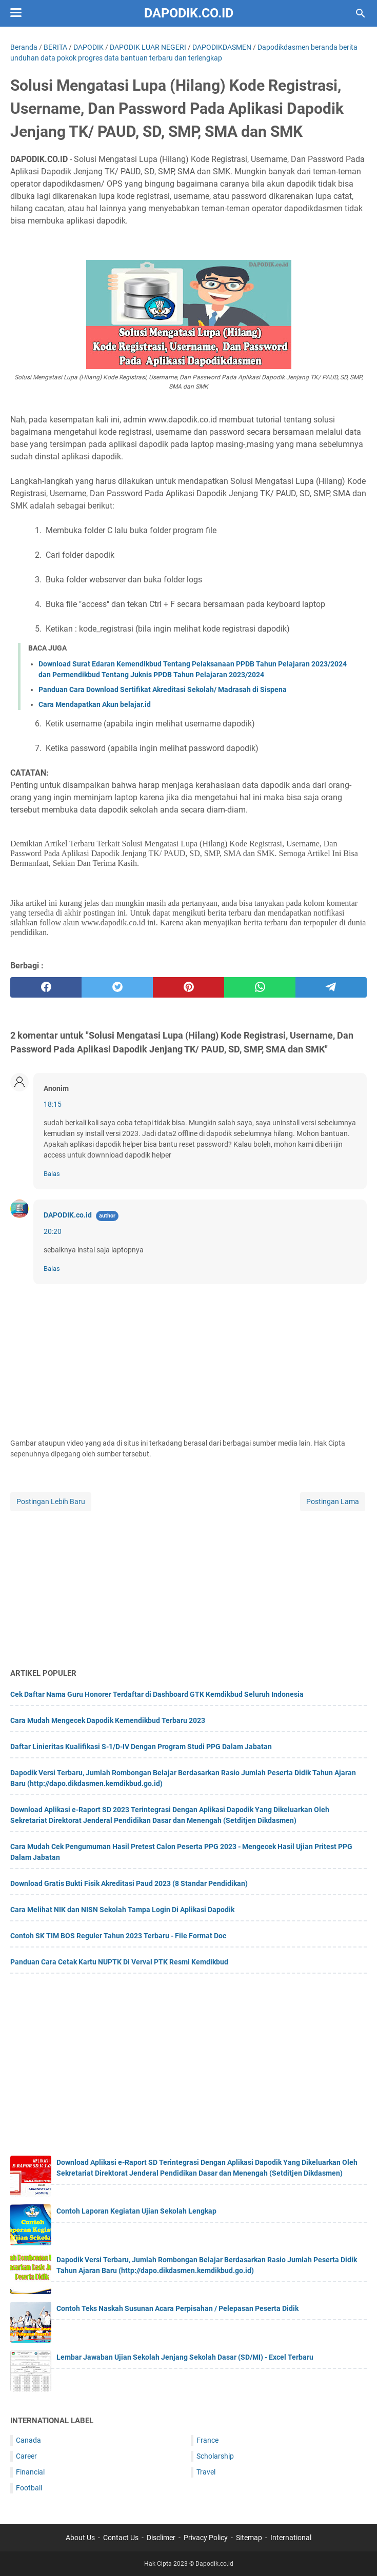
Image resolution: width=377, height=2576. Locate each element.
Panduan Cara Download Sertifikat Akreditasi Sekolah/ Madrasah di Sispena (162, 689)
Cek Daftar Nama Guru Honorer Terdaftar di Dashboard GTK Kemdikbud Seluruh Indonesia (157, 1694)
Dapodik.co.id (188, 13)
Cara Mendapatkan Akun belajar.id (94, 704)
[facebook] (46, 987)
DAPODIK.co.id (68, 1215)
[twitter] (117, 987)
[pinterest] (188, 987)
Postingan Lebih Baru (50, 1501)
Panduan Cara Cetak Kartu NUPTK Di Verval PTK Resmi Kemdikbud (119, 1962)
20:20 (53, 1231)
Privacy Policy (206, 2537)
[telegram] (331, 987)
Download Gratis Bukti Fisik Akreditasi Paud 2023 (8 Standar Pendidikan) (129, 1883)
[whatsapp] (259, 987)
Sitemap (249, 2537)
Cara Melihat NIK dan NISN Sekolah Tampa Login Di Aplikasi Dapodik (122, 1909)
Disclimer (161, 2537)
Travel (205, 2472)
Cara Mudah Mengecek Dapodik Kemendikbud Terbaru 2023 (107, 1720)
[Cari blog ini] (360, 13)
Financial (30, 2472)
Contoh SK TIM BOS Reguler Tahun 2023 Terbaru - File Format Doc (118, 1936)
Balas (52, 1174)
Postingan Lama (332, 1501)
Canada (28, 2440)
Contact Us (120, 2537)
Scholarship (215, 2456)
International (290, 2537)
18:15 (53, 1104)
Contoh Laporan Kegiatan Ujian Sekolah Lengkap (136, 2211)
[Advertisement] (188, 1585)
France (207, 2440)
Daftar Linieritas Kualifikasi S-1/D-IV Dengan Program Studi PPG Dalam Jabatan (141, 1746)
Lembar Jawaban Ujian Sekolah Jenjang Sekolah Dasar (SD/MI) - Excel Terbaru (184, 2357)
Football (29, 2488)
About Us (80, 2537)
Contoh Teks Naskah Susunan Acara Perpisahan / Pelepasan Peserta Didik (177, 2308)
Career (26, 2456)
